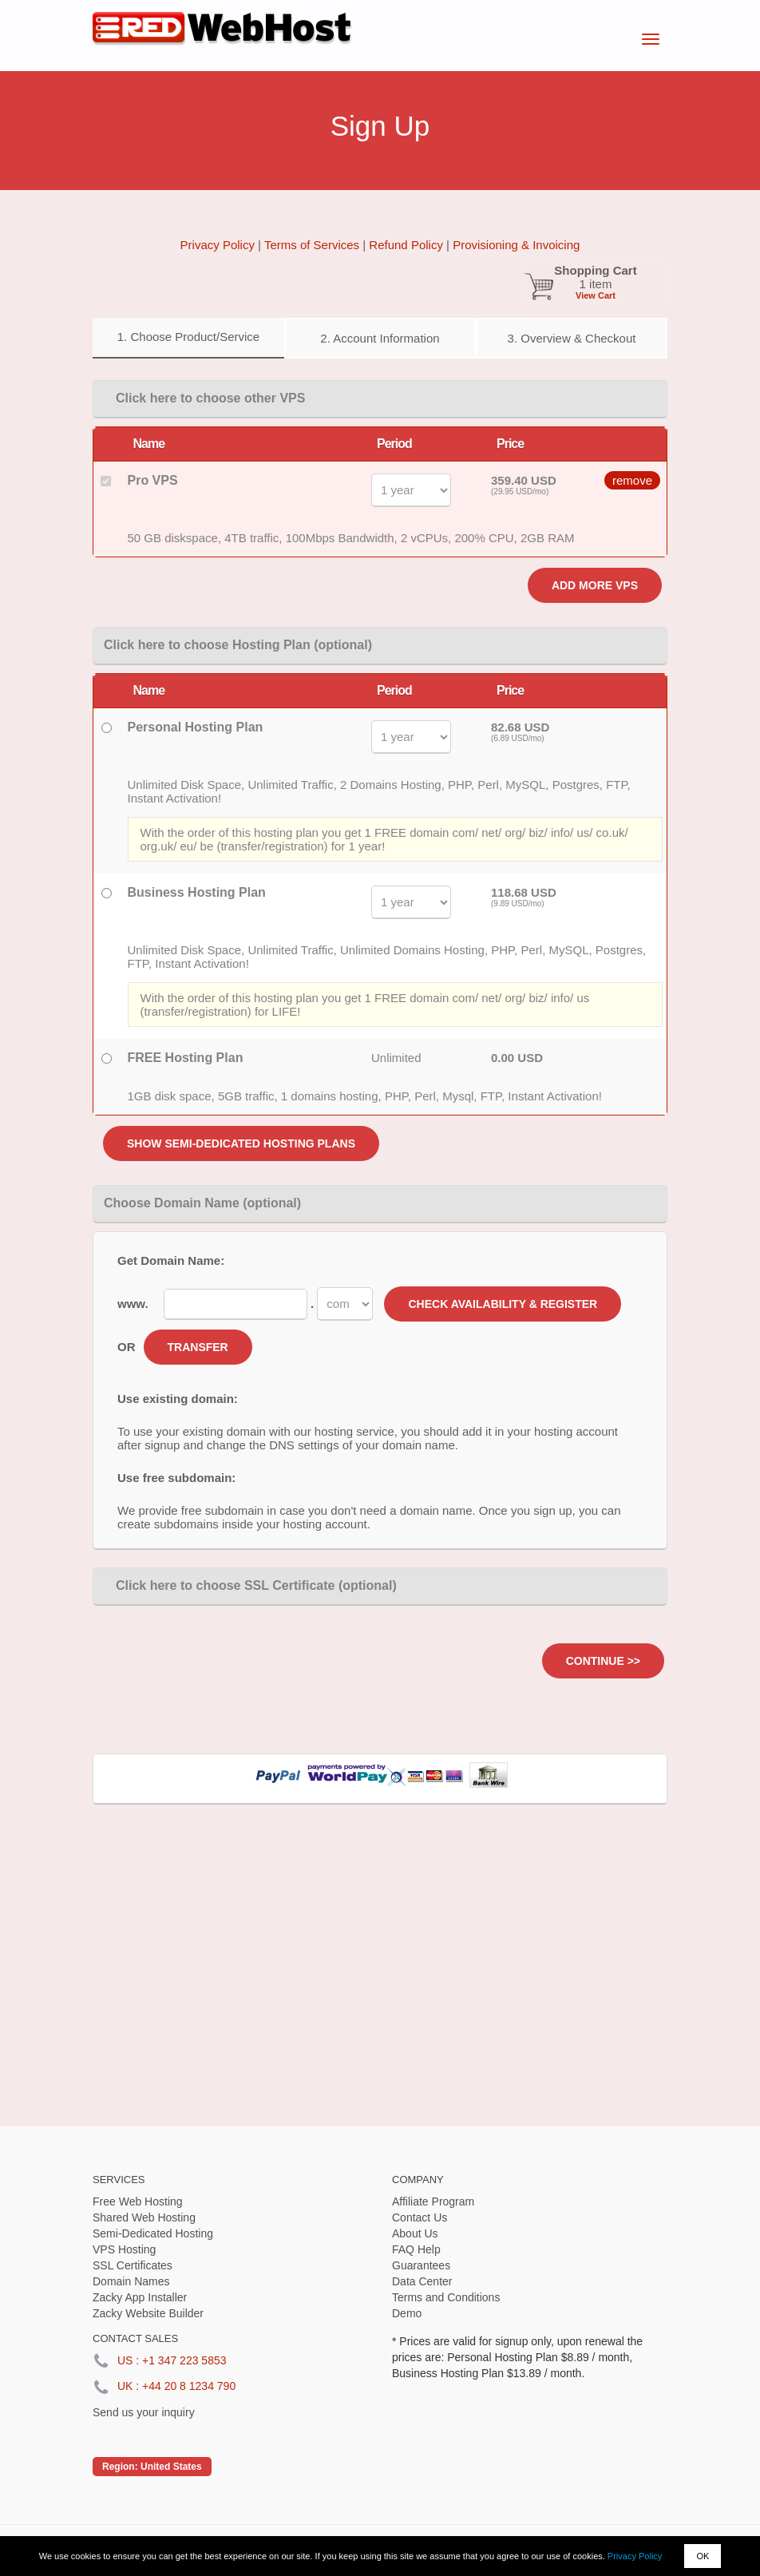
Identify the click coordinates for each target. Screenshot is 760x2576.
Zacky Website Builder (148, 2313)
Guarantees (421, 2265)
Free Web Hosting (138, 2201)
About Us (415, 2233)
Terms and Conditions (446, 2297)
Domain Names (131, 2281)
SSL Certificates (132, 2265)
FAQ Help (416, 2249)
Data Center (422, 2281)
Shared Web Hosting (144, 2217)
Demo (407, 2313)
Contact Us (419, 2217)
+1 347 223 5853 (184, 2360)
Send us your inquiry (144, 2412)
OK (702, 2556)
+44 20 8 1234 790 (189, 2386)
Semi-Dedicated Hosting (153, 2233)
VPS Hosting (124, 2249)
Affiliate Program (433, 2201)
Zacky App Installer (140, 2297)
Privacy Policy (635, 2556)
